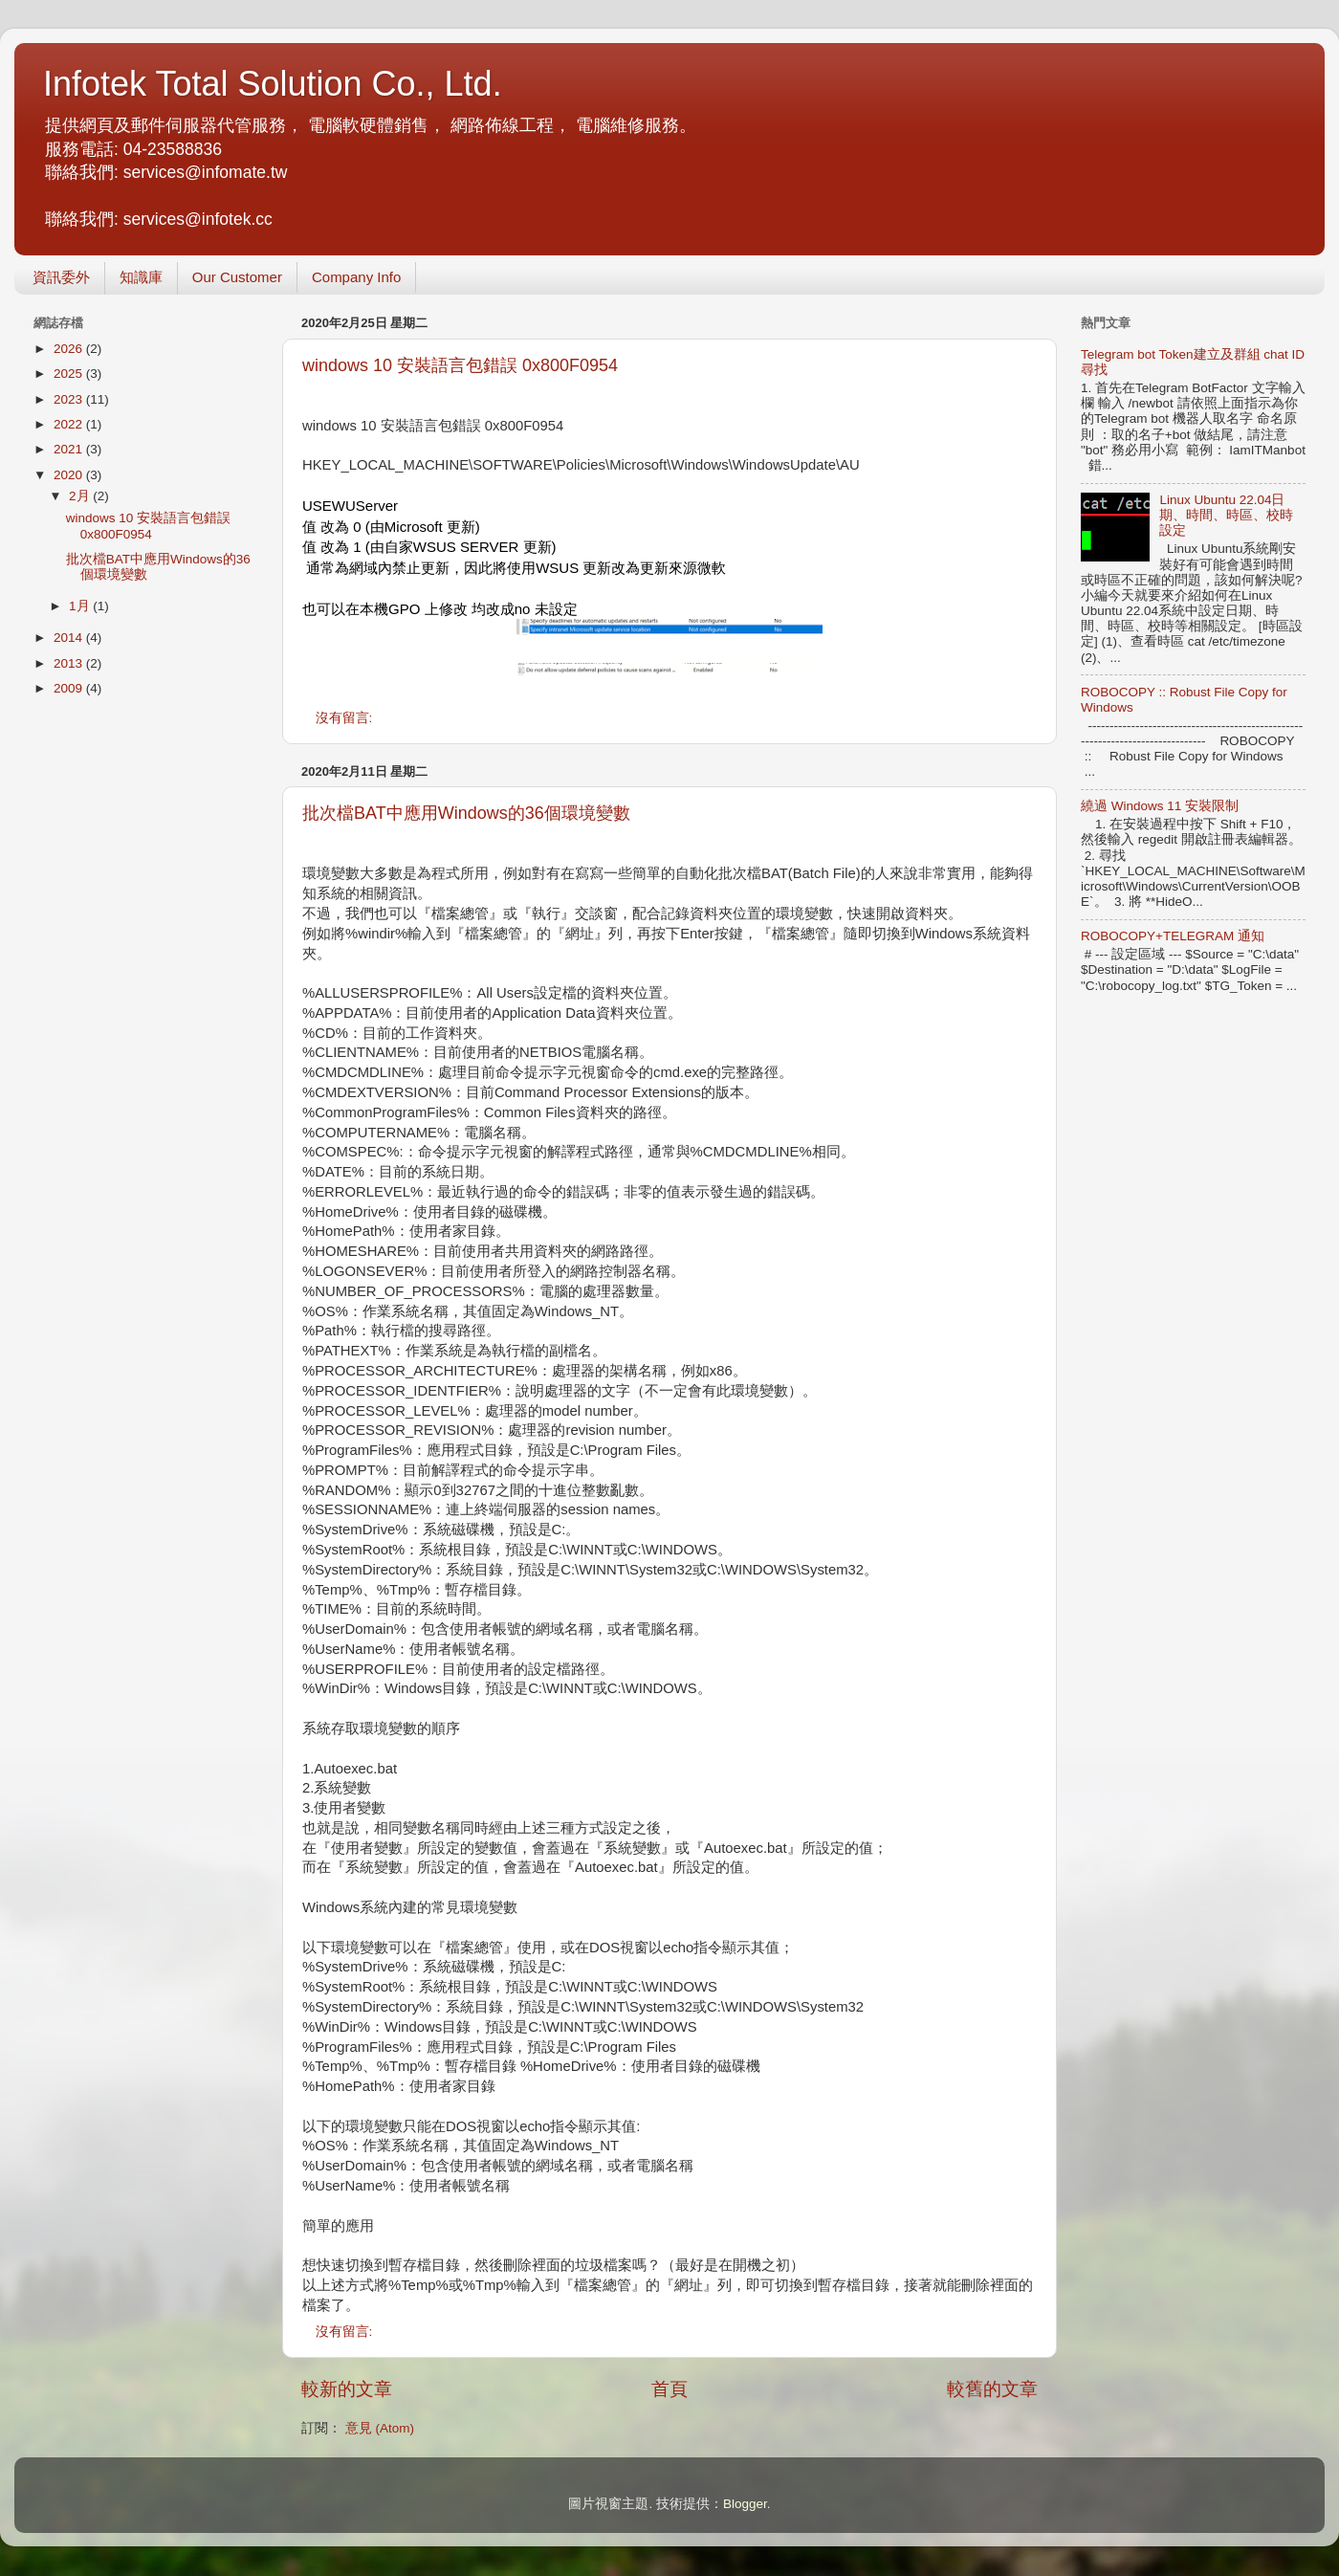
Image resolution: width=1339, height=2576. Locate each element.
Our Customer (237, 277)
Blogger (745, 2504)
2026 (70, 348)
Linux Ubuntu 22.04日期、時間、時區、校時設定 (1226, 515)
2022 (70, 424)
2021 (70, 449)
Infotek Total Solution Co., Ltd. (272, 83)
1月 (81, 606)
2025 (70, 373)
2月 (81, 496)
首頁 (669, 2389)
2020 (70, 475)
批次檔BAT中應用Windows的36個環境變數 (466, 813)
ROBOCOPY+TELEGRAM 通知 (1172, 936)
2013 (70, 663)
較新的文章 (346, 2389)
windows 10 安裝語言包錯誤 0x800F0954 (460, 365)
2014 (70, 637)
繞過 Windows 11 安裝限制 (1160, 806)
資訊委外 (61, 277)
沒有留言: (346, 718)
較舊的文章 (992, 2389)
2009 (70, 688)
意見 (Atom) (379, 2428)
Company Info (356, 277)
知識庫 (141, 277)
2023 (70, 399)
